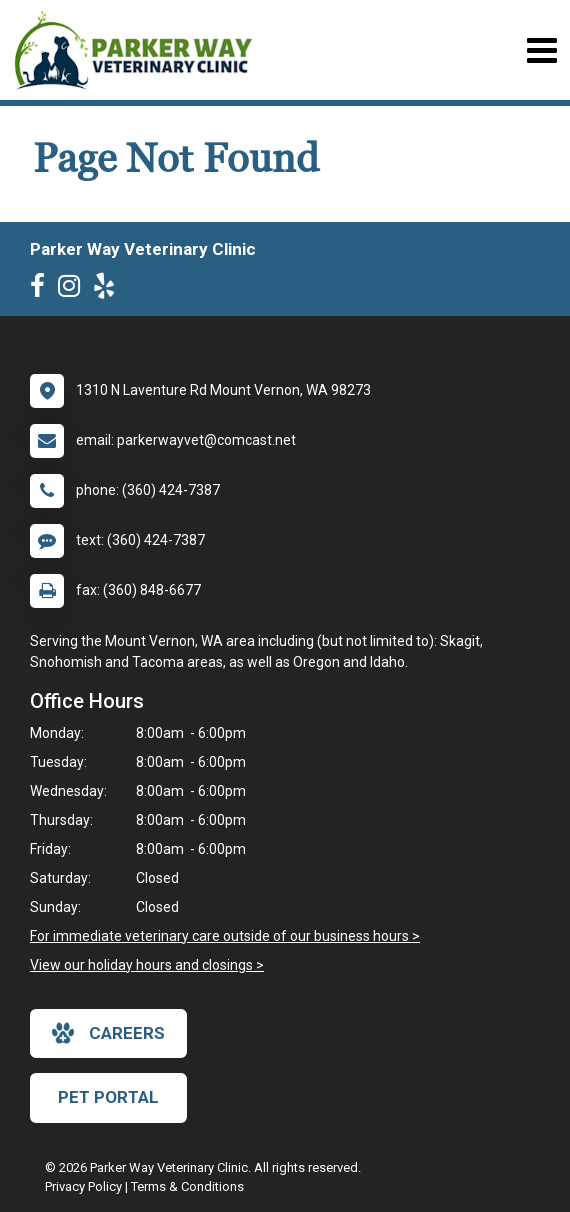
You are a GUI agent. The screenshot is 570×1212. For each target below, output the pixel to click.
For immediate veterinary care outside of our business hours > (225, 936)
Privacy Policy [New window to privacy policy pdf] (83, 1186)
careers (108, 1033)
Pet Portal (108, 1097)
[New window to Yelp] (109, 290)
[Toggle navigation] (541, 50)
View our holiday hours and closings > (147, 965)
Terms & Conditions (187, 1186)
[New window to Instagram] (74, 290)
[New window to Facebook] (42, 290)
